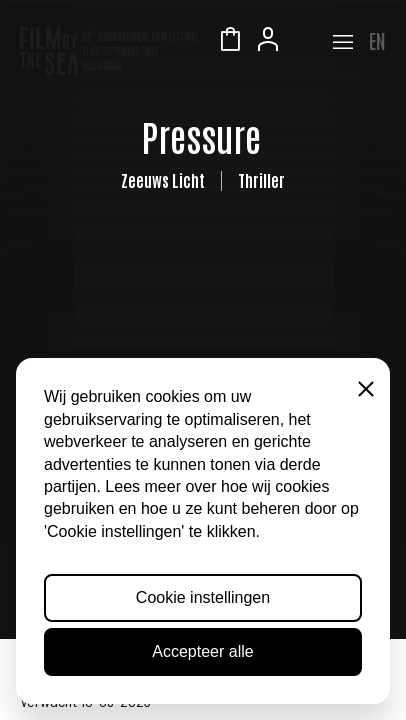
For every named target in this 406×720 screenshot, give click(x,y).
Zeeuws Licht (306, 42)
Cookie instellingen (203, 597)
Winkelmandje (230, 42)
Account (268, 42)
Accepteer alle (202, 651)
